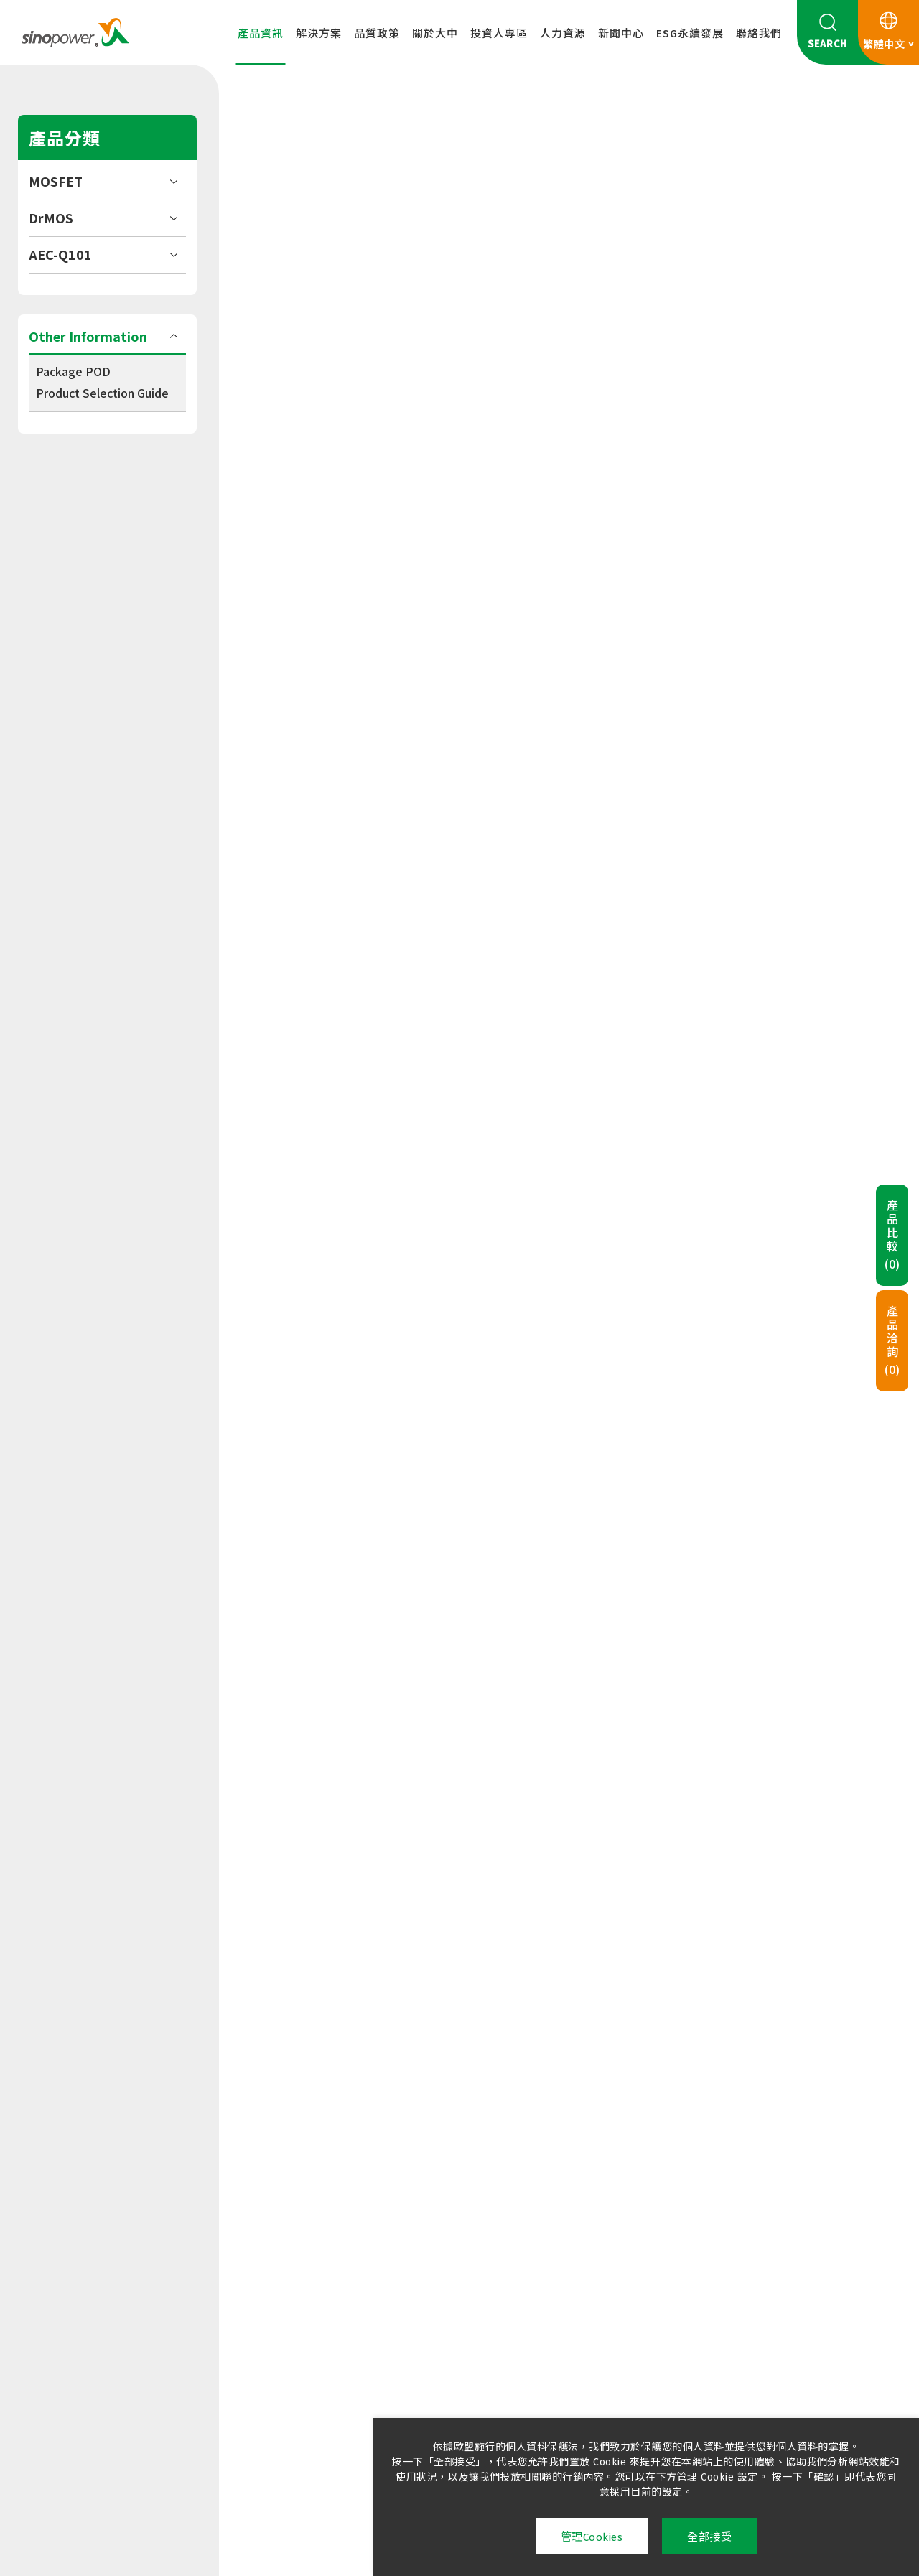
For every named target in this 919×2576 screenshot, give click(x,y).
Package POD (73, 371)
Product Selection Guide (102, 392)
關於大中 (435, 33)
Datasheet (305, 489)
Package (300, 530)
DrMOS (51, 217)
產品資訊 (261, 33)
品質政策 (377, 33)
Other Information (88, 336)
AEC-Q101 (60, 254)
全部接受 (709, 2537)
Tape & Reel (308, 571)
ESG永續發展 (690, 33)
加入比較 (651, 366)
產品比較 (892, 1235)
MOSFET (56, 181)
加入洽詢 (793, 366)
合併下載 (304, 623)
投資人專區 (499, 33)
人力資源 (563, 33)
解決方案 (319, 33)
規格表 (312, 725)
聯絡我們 (759, 33)
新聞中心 (621, 33)
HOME (275, 120)
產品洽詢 (892, 1341)
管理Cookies (592, 2537)
